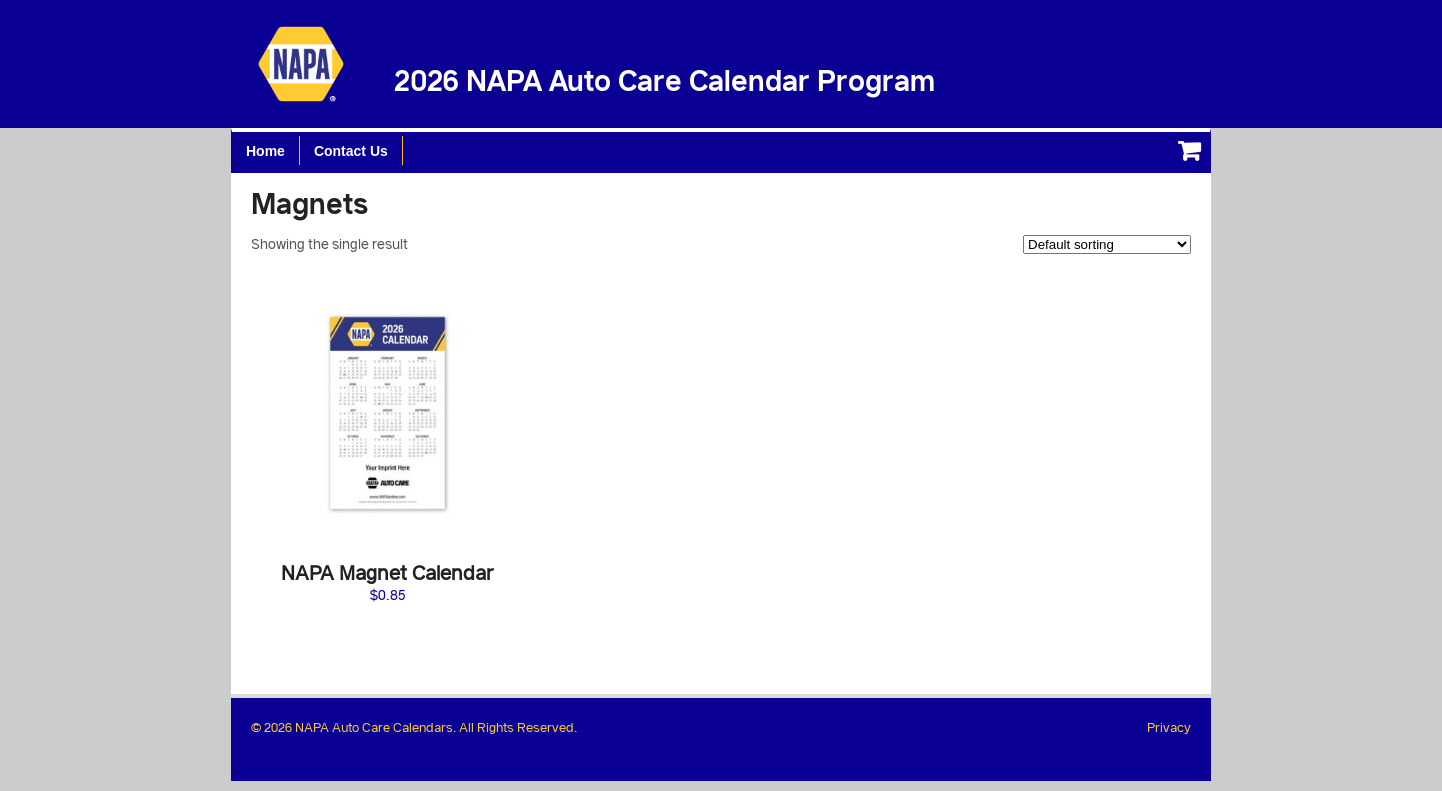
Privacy (1169, 727)
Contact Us (351, 151)
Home (265, 151)
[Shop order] (1107, 244)
